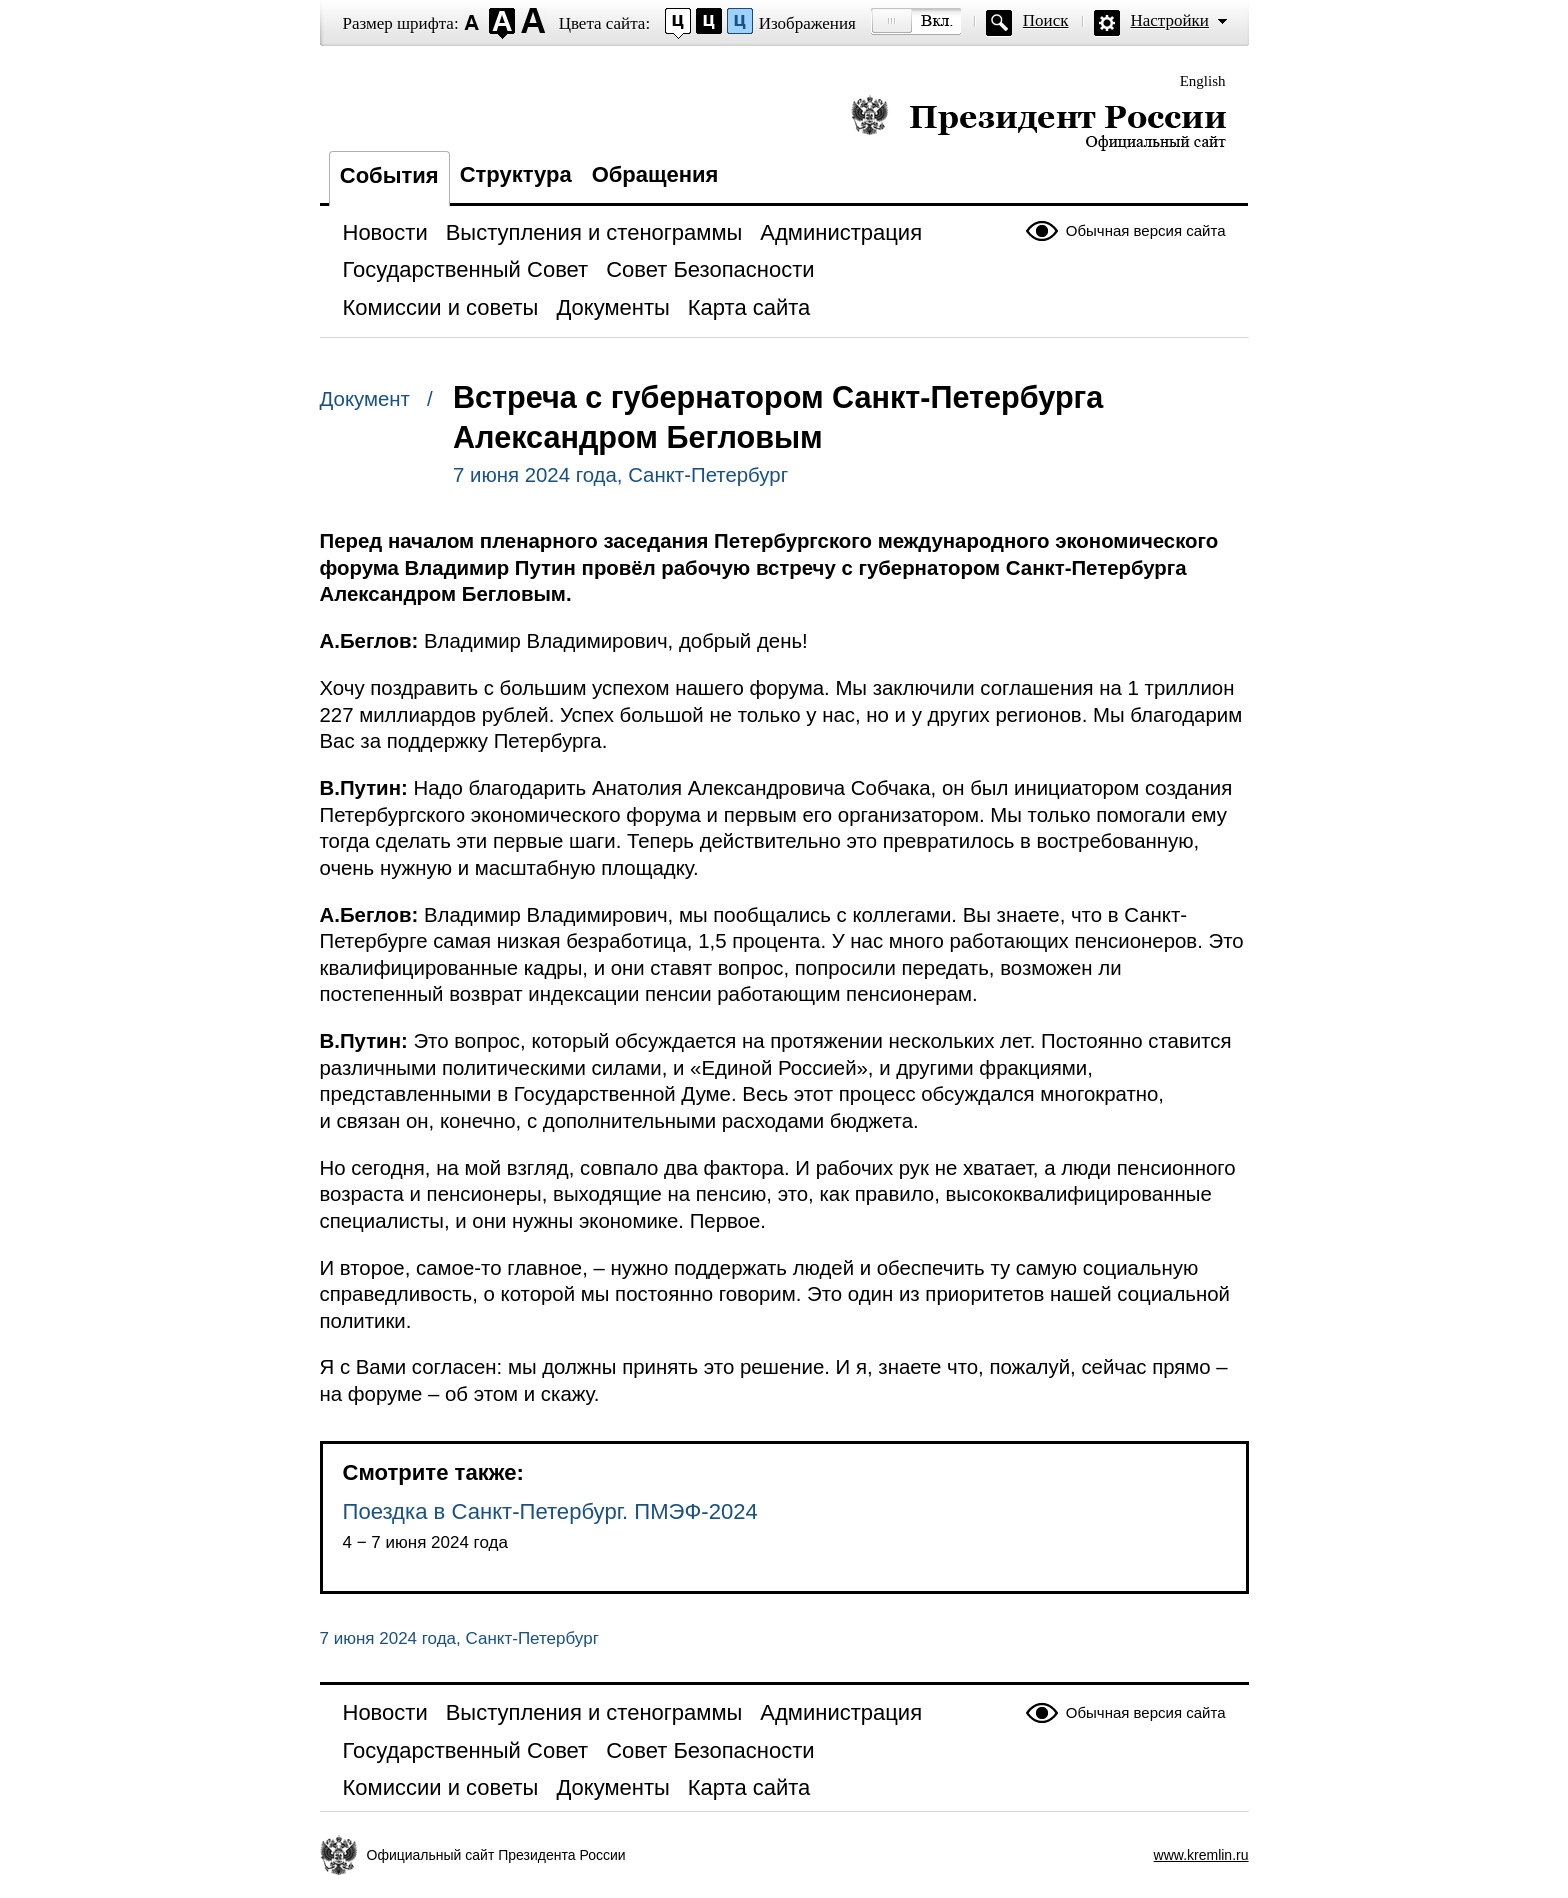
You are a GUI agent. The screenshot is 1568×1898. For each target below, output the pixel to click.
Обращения (655, 174)
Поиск (1046, 20)
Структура (516, 174)
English (1203, 81)
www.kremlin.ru (1201, 1855)
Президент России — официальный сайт (1038, 122)
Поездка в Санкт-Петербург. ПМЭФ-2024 (550, 1511)
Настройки (1170, 20)
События (389, 175)
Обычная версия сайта (1146, 230)
